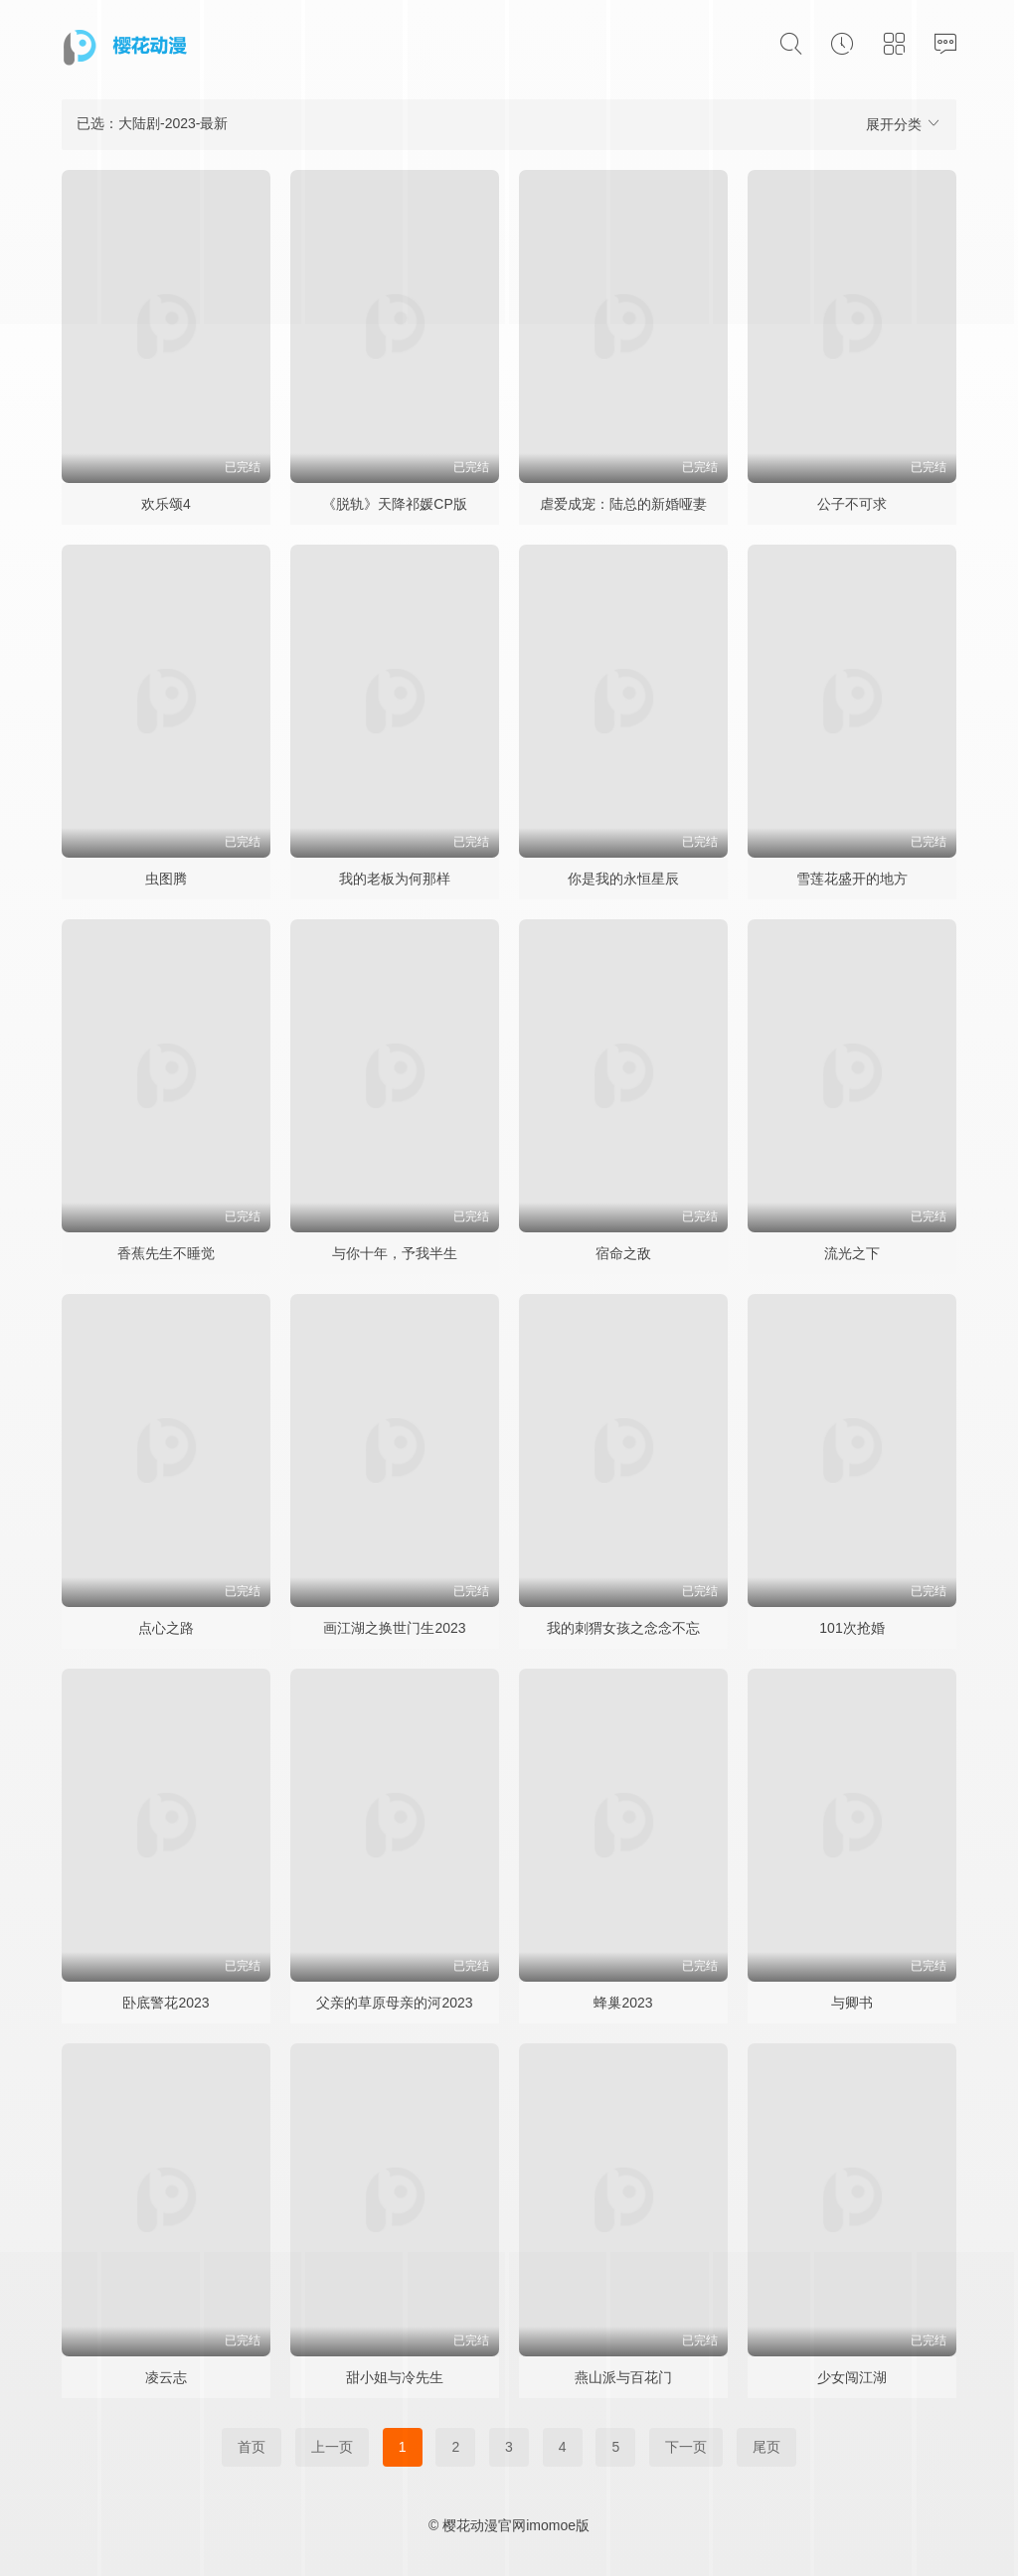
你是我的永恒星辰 (623, 878)
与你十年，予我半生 (394, 1253)
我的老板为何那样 (394, 878)
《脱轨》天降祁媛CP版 (394, 504)
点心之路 (166, 1628)
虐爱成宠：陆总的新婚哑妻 (623, 504)
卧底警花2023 (165, 2003)
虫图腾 (166, 878)
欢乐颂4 (166, 504)
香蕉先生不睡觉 (166, 1253)
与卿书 (852, 2003)
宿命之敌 (623, 1253)
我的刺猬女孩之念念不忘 (623, 1628)
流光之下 (852, 1253)
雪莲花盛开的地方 (852, 878)
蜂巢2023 (623, 2003)
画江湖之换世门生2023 (394, 1628)
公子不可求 (852, 504)
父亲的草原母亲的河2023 (394, 2003)
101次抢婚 (851, 1628)
